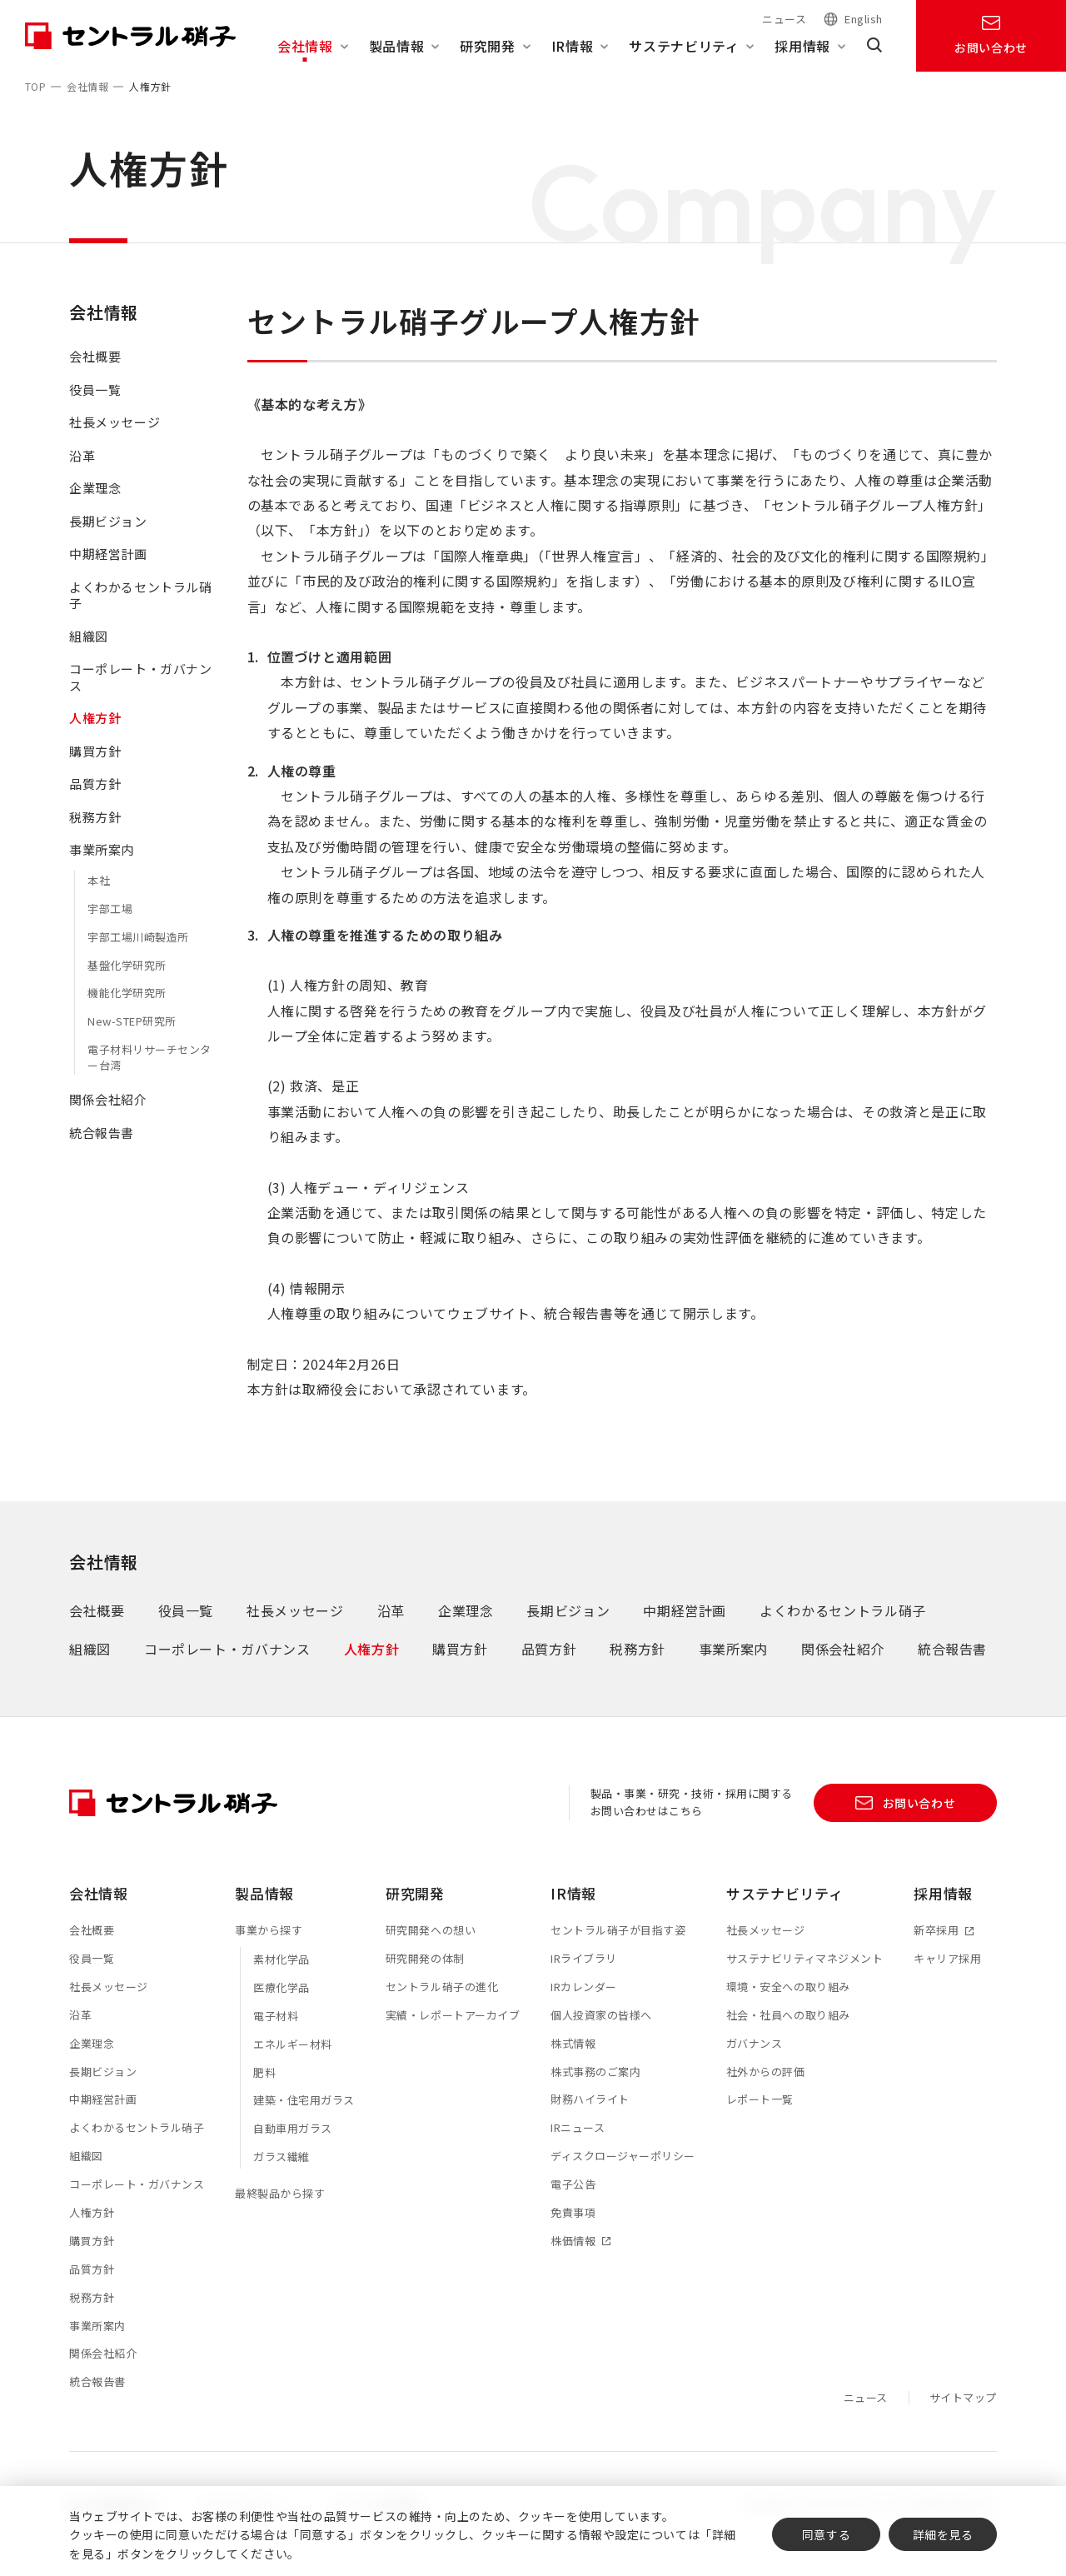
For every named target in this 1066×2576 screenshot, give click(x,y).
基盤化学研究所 (127, 968)
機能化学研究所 (127, 997)
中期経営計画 (108, 558)
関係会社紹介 (108, 1103)
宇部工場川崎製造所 (138, 940)
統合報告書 (101, 1136)
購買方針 (95, 754)
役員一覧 (95, 393)
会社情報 (87, 86)
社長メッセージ (114, 426)
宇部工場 (109, 912)
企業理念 (95, 492)
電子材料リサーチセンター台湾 (149, 1061)
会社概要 (95, 360)
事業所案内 (101, 853)
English (863, 19)
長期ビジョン (108, 524)
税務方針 (95, 820)
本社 (98, 883)
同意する (826, 2534)
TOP (35, 86)
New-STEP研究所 (132, 1025)
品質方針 (95, 787)
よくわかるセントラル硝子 (140, 599)
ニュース (784, 19)
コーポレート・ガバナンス (140, 681)
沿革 (82, 458)
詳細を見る (943, 2534)
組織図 (88, 639)
